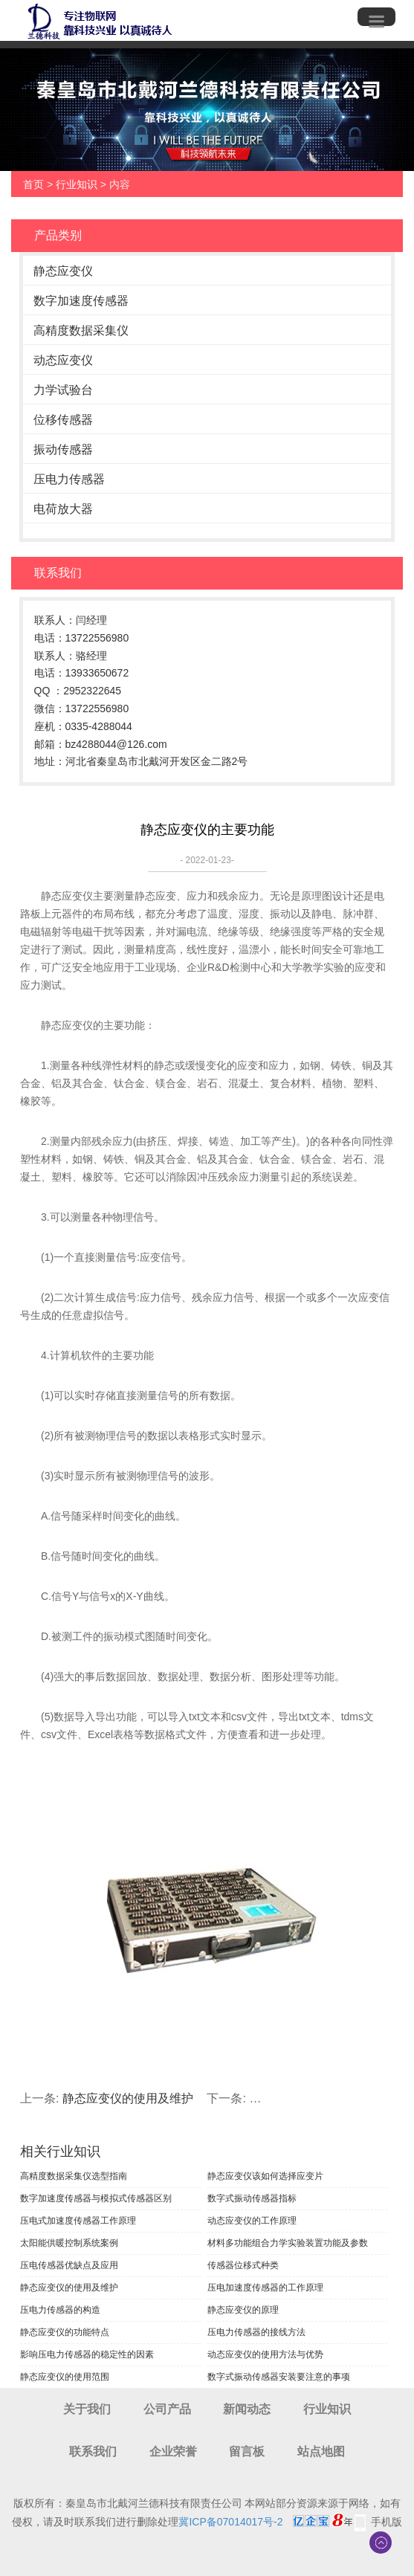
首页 (33, 184)
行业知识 (76, 184)
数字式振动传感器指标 (252, 2198)
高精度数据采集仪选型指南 (73, 2176)
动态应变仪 (63, 360)
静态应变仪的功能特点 (64, 2332)
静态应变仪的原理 (243, 2310)
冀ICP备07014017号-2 (230, 2522)
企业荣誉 (173, 2451)
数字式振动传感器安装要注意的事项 (278, 2377)
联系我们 (93, 2451)
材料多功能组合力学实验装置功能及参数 (287, 2243)
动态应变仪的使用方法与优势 (265, 2354)
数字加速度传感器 (81, 300)
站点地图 (321, 2451)
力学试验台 (63, 390)
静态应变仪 (63, 271)
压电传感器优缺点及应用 (69, 2265)
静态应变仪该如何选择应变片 (265, 2176)
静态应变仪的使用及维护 (127, 2098)
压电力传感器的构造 (60, 2310)
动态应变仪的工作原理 (252, 2220)
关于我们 (87, 2409)
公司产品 (167, 2409)
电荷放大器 (63, 509)
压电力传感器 (69, 479)
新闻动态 (247, 2409)
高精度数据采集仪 (81, 330)
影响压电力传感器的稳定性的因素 (87, 2354)
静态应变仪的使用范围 (64, 2377)
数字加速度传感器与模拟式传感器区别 (96, 2198)
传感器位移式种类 (243, 2265)
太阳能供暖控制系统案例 (69, 2243)
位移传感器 (63, 419)
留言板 (247, 2451)
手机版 (386, 2522)
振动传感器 (63, 449)
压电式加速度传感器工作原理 (78, 2220)
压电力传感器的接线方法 (256, 2332)
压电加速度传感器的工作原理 (265, 2287)
